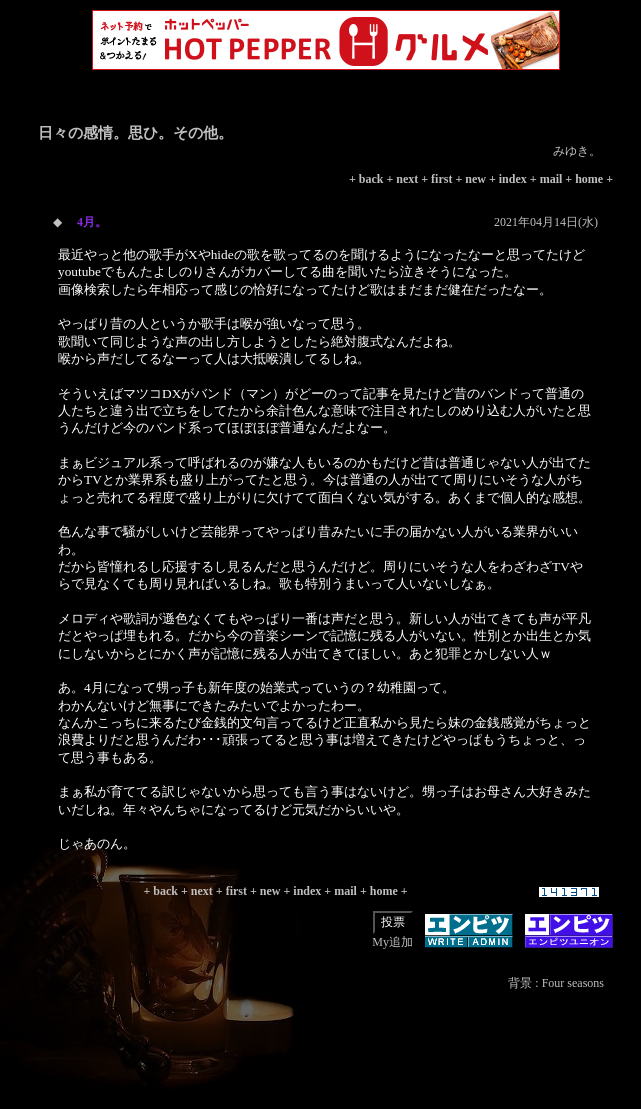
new (475, 179)
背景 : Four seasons (556, 983)
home (589, 179)
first (441, 179)
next (407, 179)
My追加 (392, 942)
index (513, 179)
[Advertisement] (326, 1064)
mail (551, 179)
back (371, 179)
